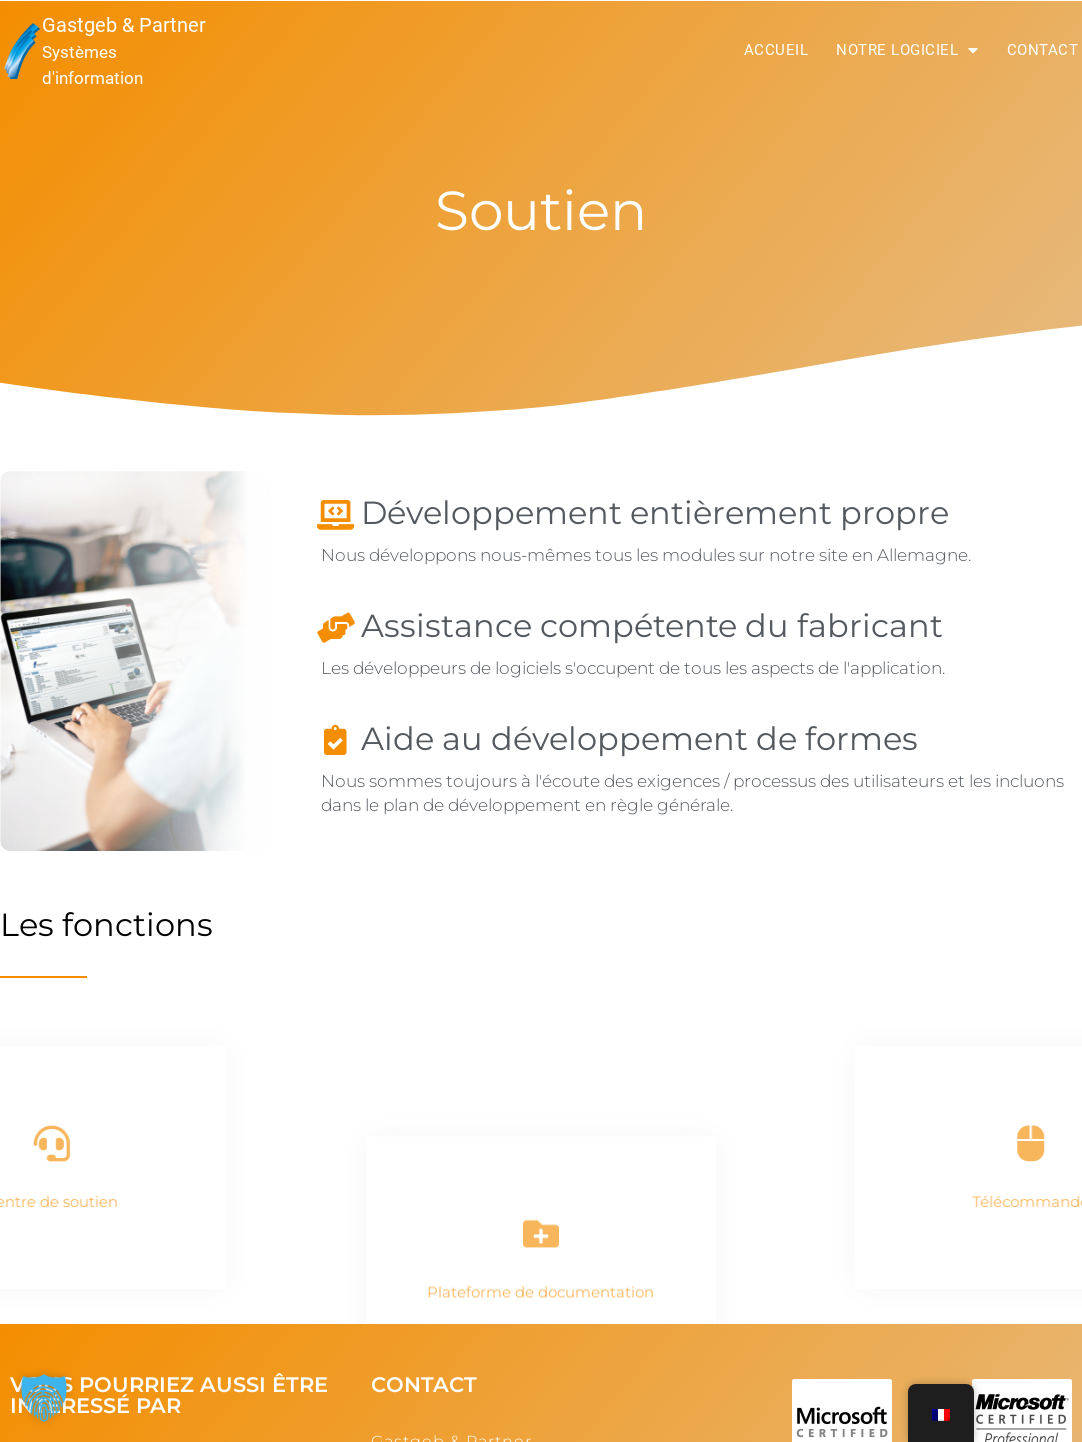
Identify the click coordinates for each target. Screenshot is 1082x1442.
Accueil (776, 50)
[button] (44, 1398)
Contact (1043, 50)
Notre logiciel (907, 50)
